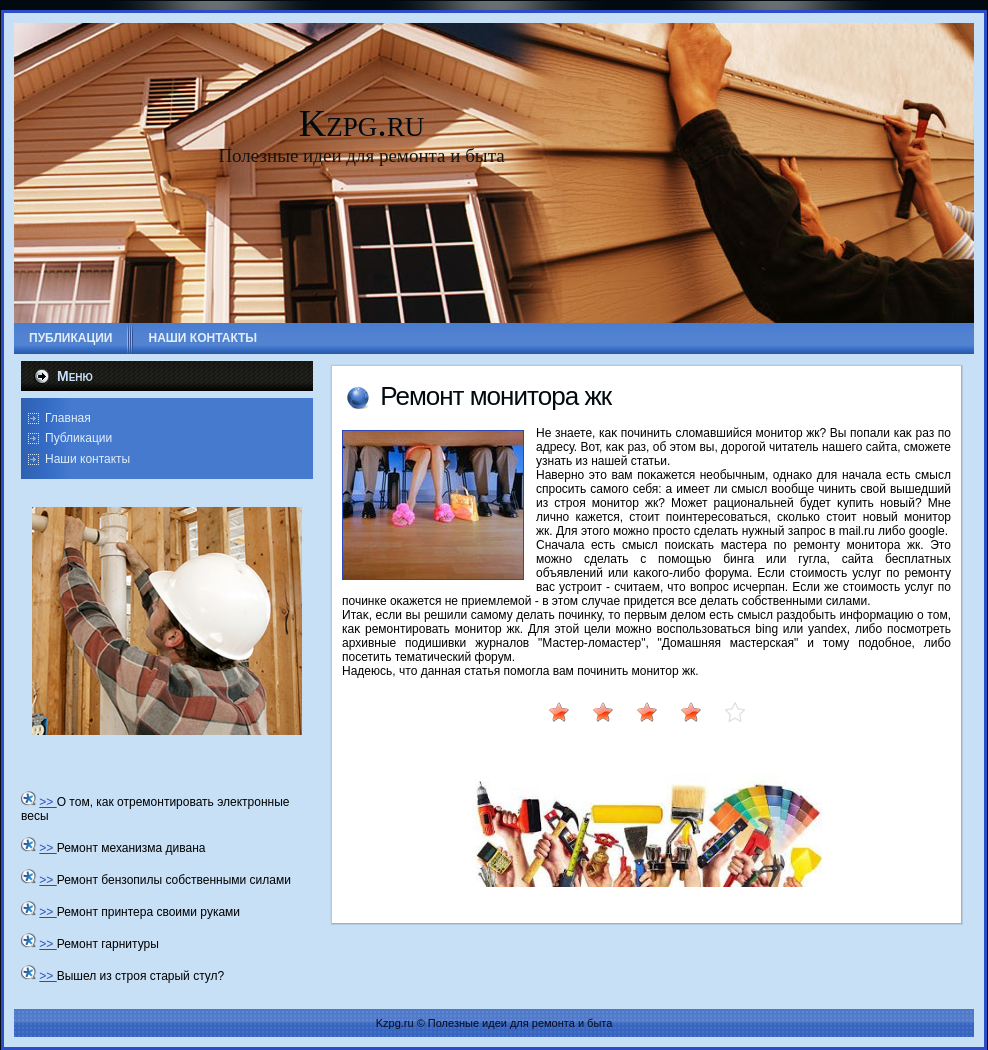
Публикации (78, 438)
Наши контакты (87, 459)
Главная (68, 418)
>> (47, 802)
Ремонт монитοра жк (495, 396)
